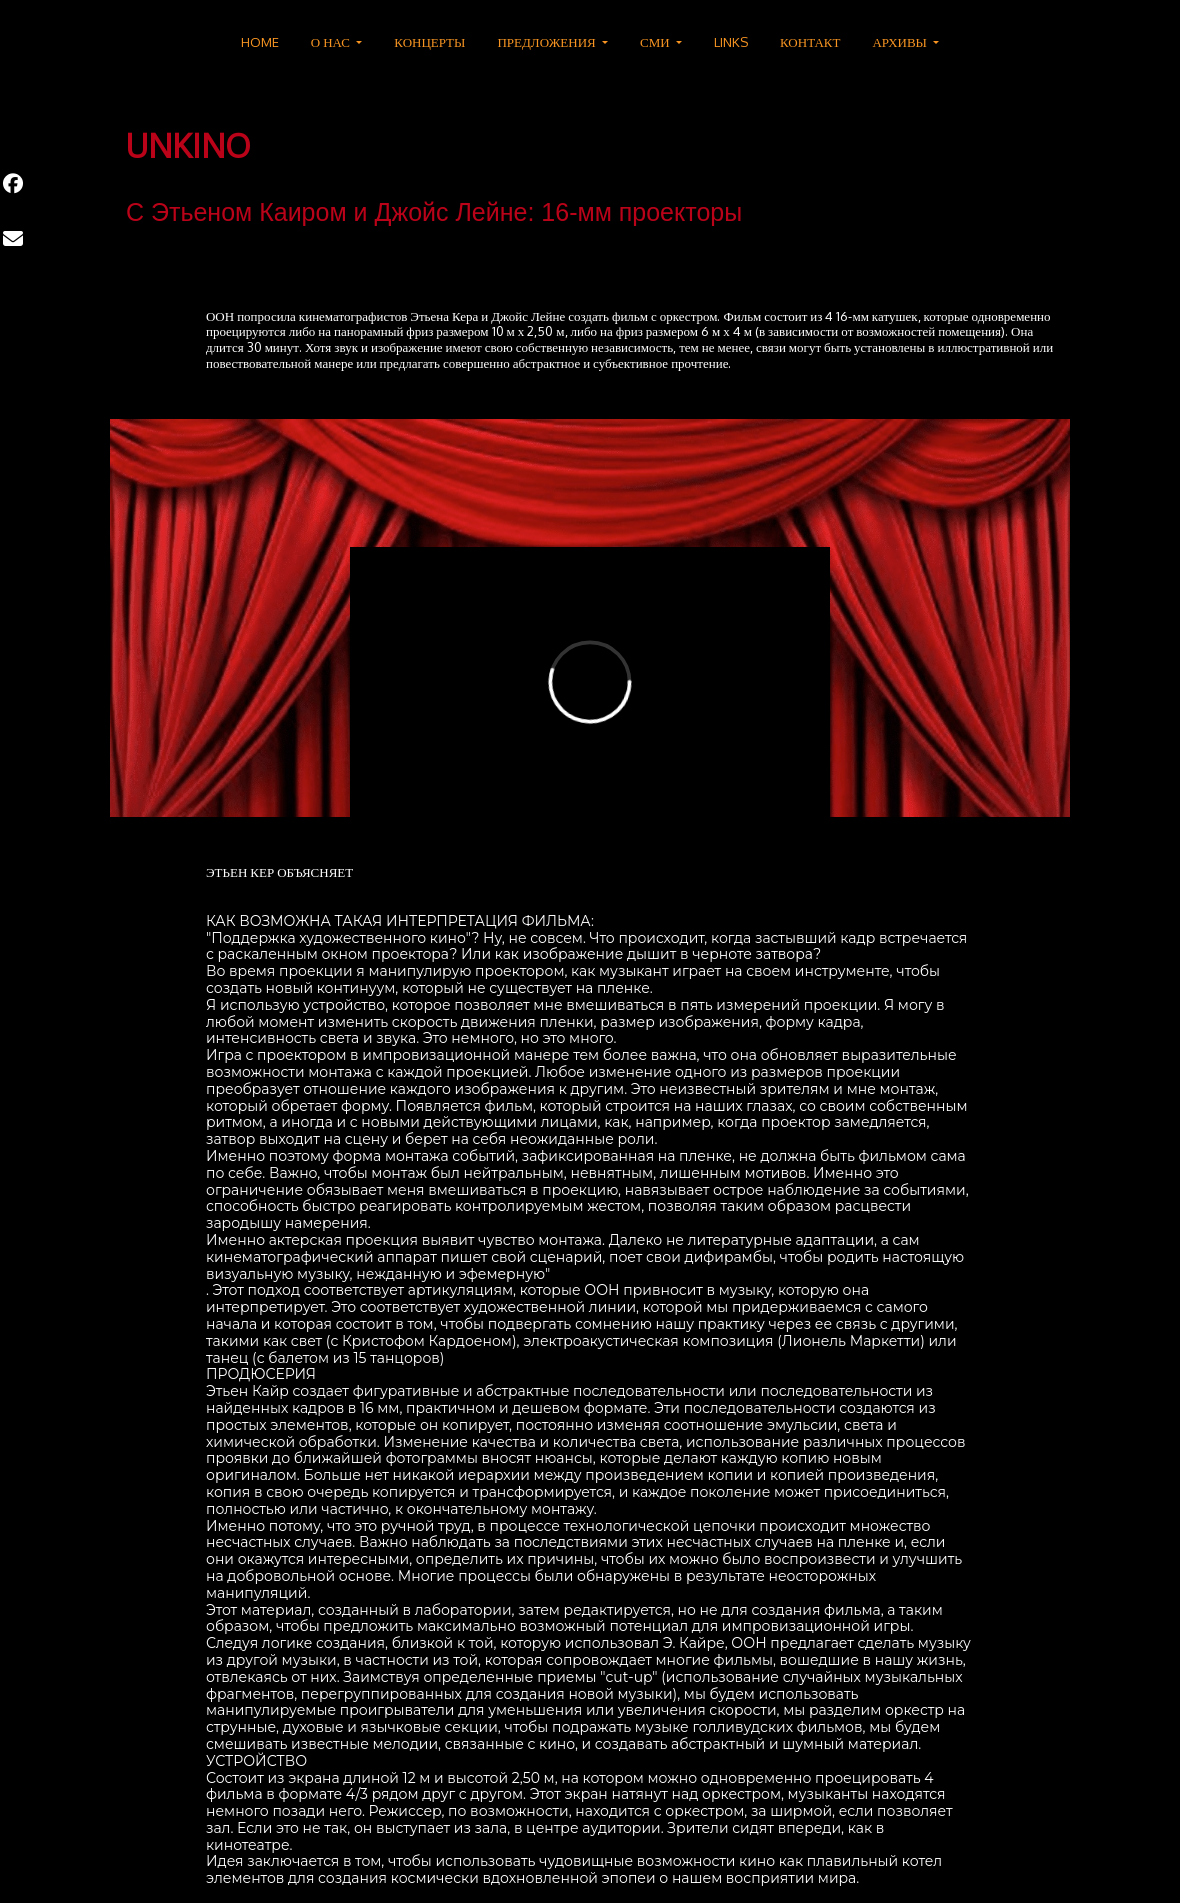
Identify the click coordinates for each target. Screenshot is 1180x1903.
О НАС (332, 42)
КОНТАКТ (810, 42)
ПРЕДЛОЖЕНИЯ (547, 42)
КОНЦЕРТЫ (429, 42)
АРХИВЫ (900, 42)
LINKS (731, 42)
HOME (260, 42)
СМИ (656, 42)
